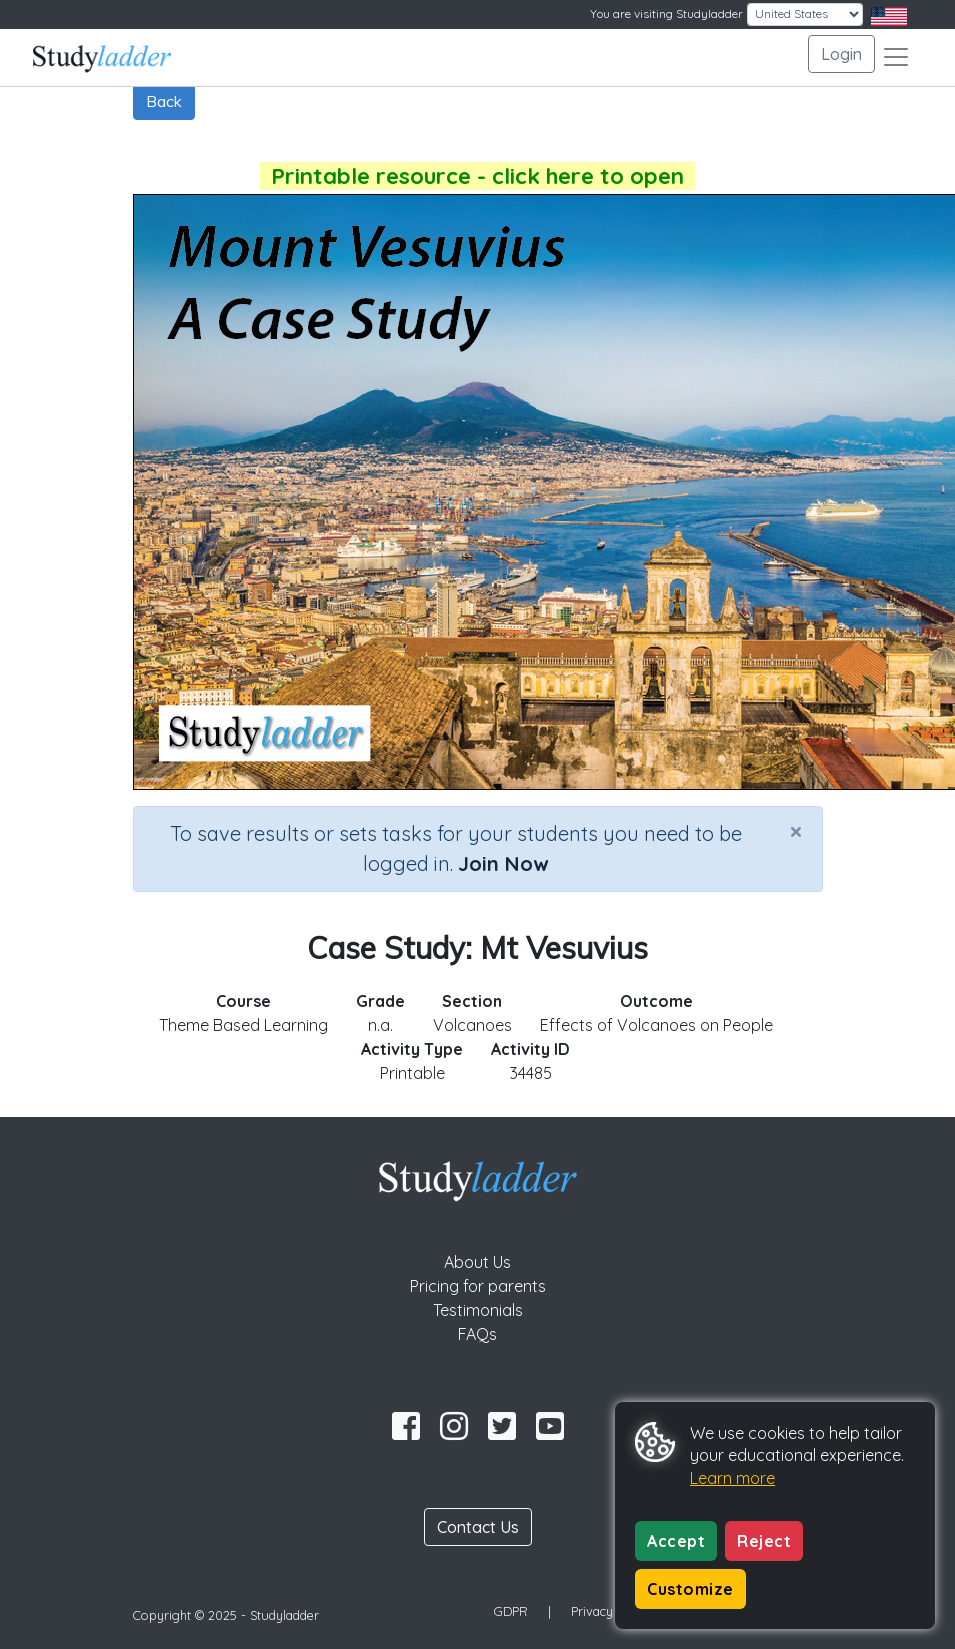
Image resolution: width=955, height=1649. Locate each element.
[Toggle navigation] (896, 57)
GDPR (511, 1611)
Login (841, 54)
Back (164, 101)
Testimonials (478, 1310)
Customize (690, 1589)
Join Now (503, 863)
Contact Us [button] (478, 1527)
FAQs (477, 1334)
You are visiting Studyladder (666, 13)
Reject (764, 1541)
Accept (676, 1541)
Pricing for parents (478, 1286)
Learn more (732, 1478)
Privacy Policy (611, 1611)
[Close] (796, 831)
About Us (477, 1262)
